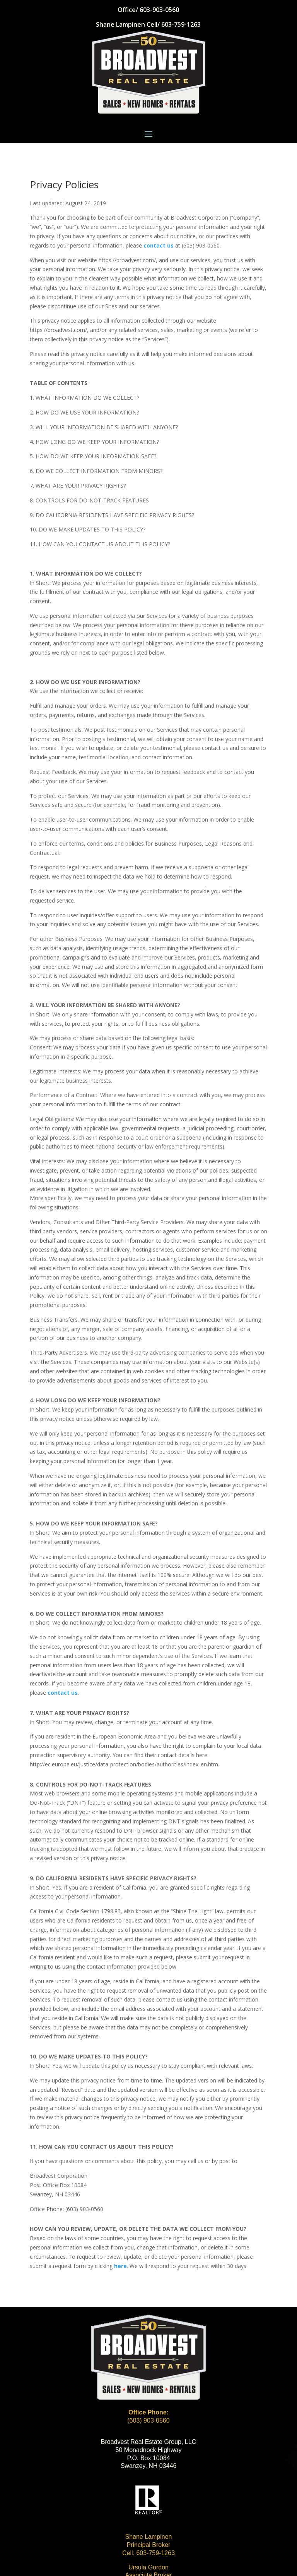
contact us (158, 245)
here (120, 2266)
